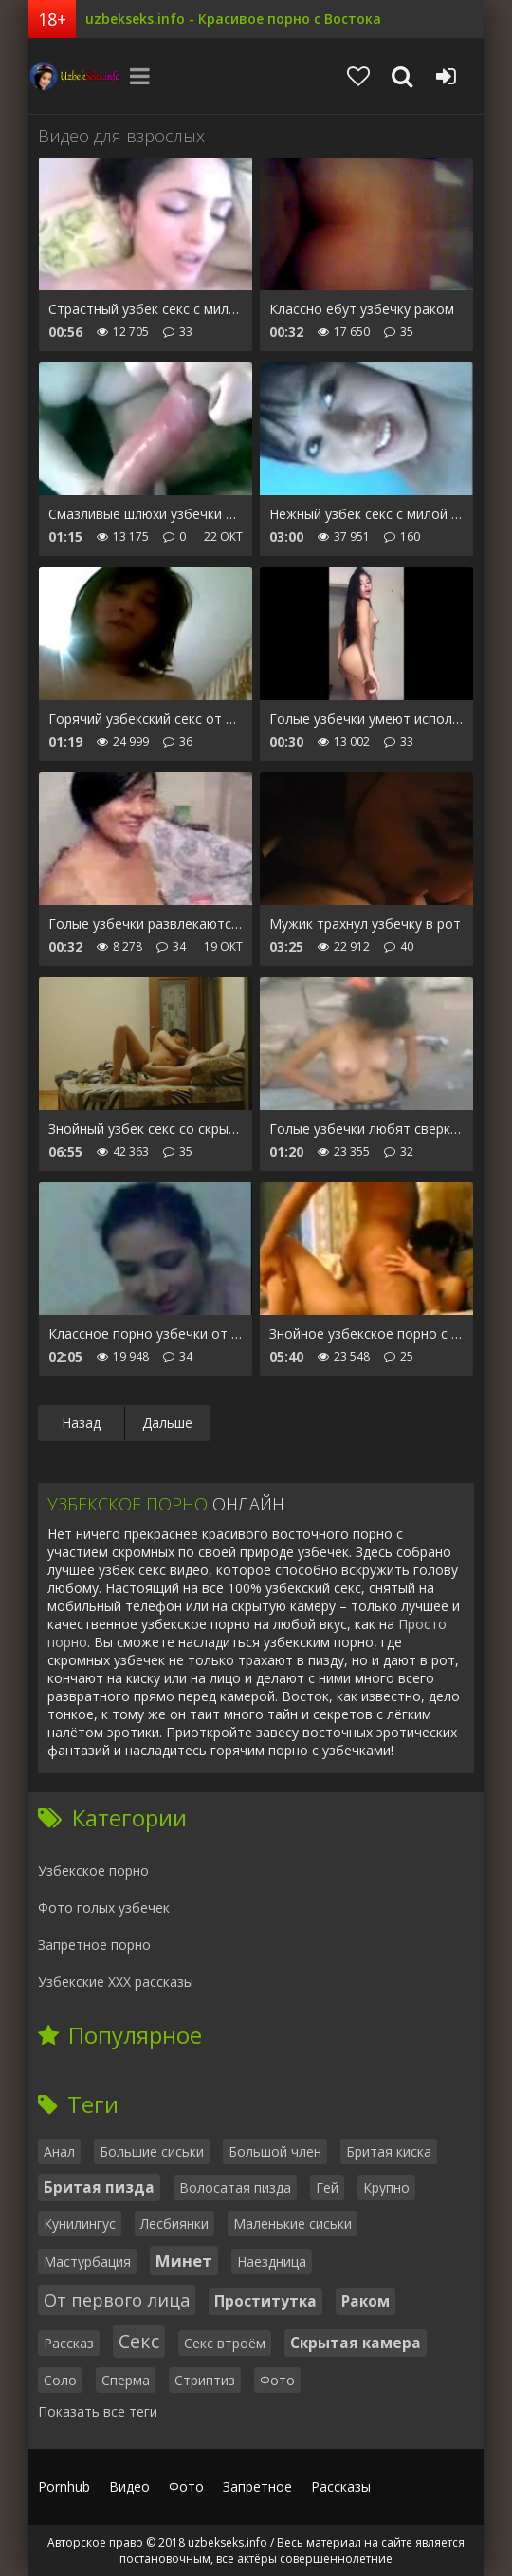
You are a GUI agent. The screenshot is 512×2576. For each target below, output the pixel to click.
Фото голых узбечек (104, 1908)
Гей (327, 2187)
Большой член (275, 2151)
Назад (81, 1423)
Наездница (271, 2261)
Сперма (125, 2380)
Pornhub (64, 2486)
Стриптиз (204, 2380)
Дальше (167, 1423)
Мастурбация (87, 2261)
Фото (277, 2380)
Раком (365, 2301)
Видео (129, 2486)
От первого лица (117, 2300)
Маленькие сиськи (292, 2224)
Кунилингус (80, 2224)
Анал (59, 2151)
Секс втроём (224, 2343)
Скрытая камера (355, 2343)
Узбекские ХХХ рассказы (115, 1982)
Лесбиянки (174, 2224)
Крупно (386, 2187)
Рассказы (341, 2486)
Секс (139, 2341)
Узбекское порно (93, 1871)
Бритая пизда (99, 2187)
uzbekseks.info (75, 76)
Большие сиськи (152, 2151)
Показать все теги (97, 2411)
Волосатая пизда (235, 2187)
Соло (60, 2380)
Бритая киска (388, 2151)
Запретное (257, 2486)
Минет (183, 2260)
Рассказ (69, 2343)
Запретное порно (94, 1945)
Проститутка (265, 2301)
